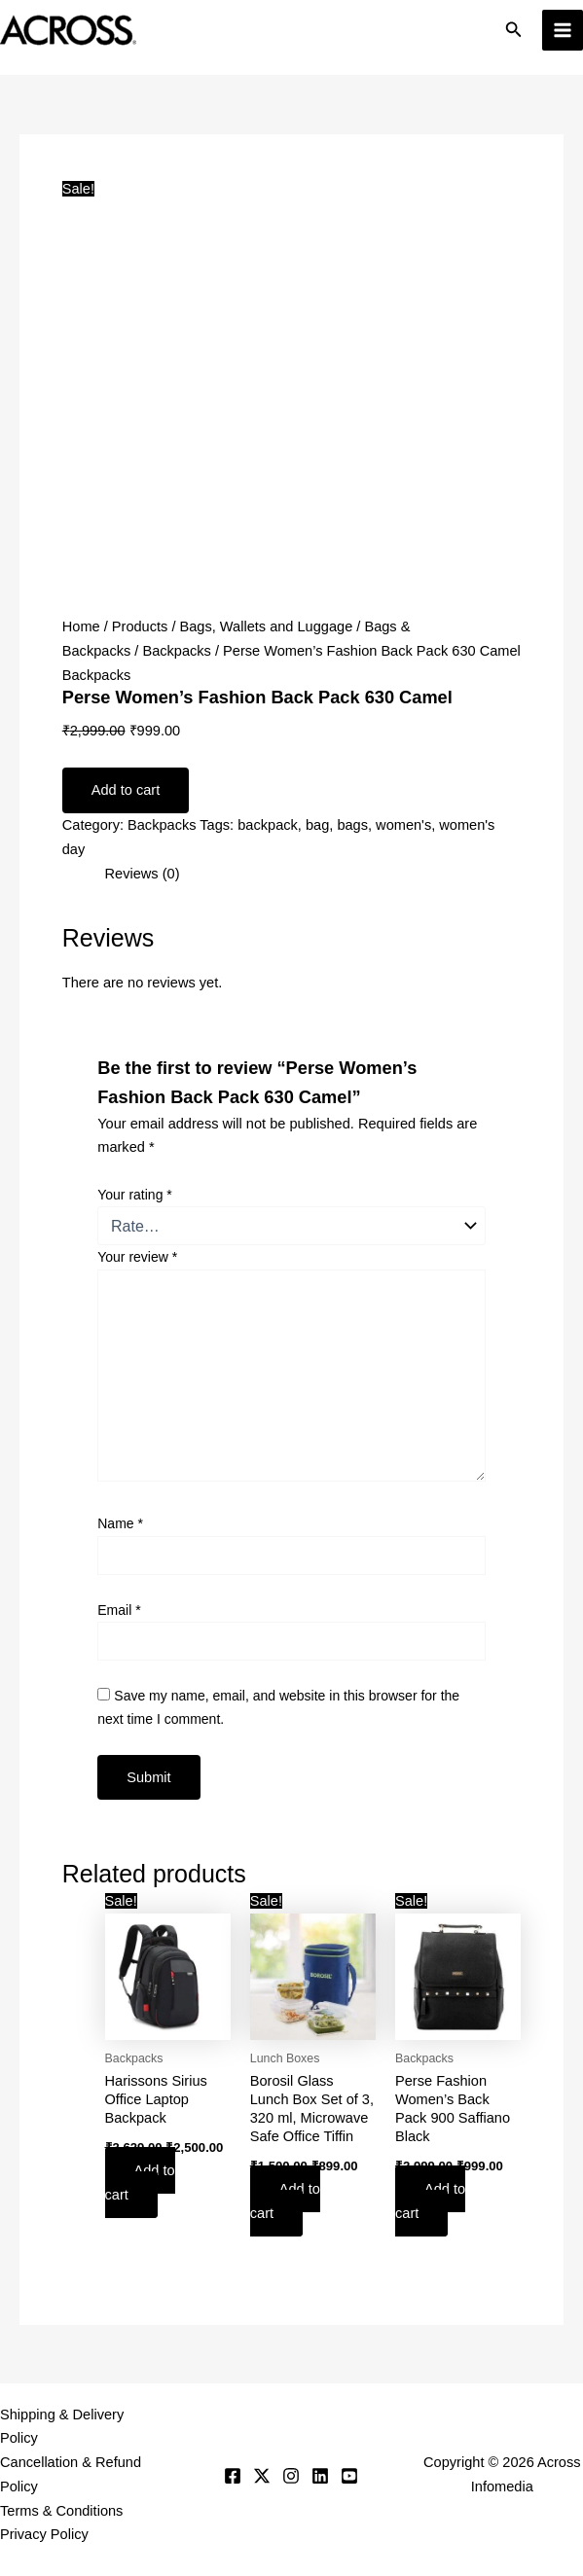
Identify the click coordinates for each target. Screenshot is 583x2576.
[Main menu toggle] (562, 30)
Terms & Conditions (61, 2511)
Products (140, 626)
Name (120, 1523)
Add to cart (126, 790)
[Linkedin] (320, 2476)
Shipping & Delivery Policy (62, 2427)
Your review (137, 1257)
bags (352, 825)
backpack (267, 825)
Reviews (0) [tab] (142, 873)
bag (317, 825)
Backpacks (176, 651)
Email (118, 1610)
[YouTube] (349, 2476)
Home (81, 626)
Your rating (134, 1194)
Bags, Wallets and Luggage (266, 626)
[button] (514, 30)
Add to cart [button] (140, 2182)
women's (403, 825)
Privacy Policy (44, 2534)
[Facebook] (232, 2476)
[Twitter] (262, 2476)
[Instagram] (291, 2476)
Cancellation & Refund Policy (70, 2474)
